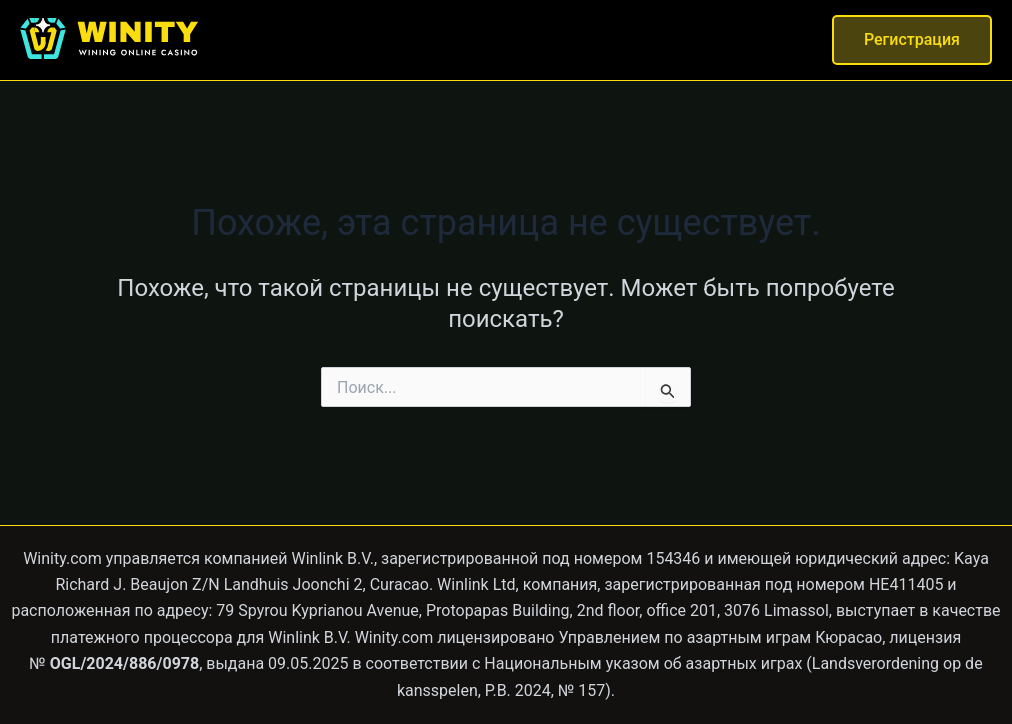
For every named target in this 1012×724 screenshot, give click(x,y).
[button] (912, 40)
